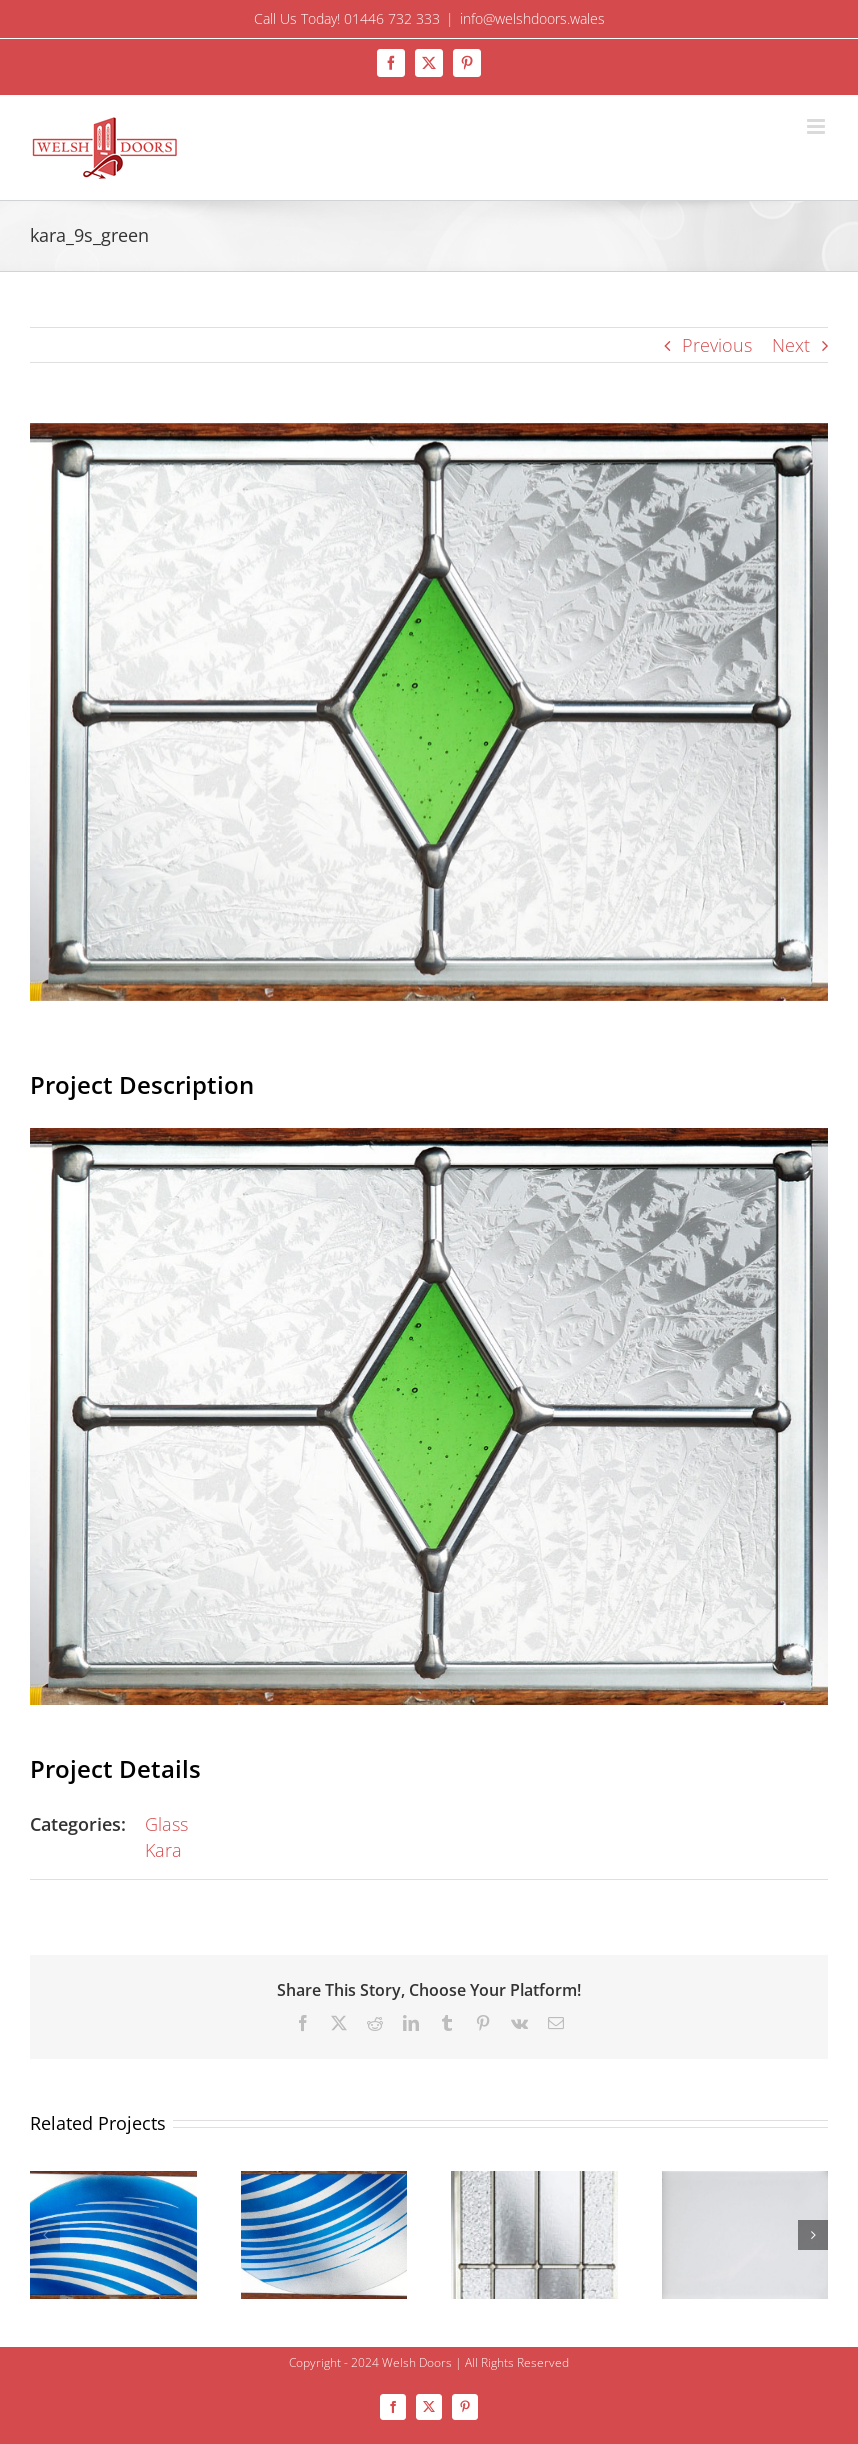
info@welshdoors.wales (532, 18)
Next (791, 345)
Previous (717, 345)
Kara (163, 1850)
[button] (45, 2235)
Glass (166, 1824)
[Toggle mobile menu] (817, 126)
